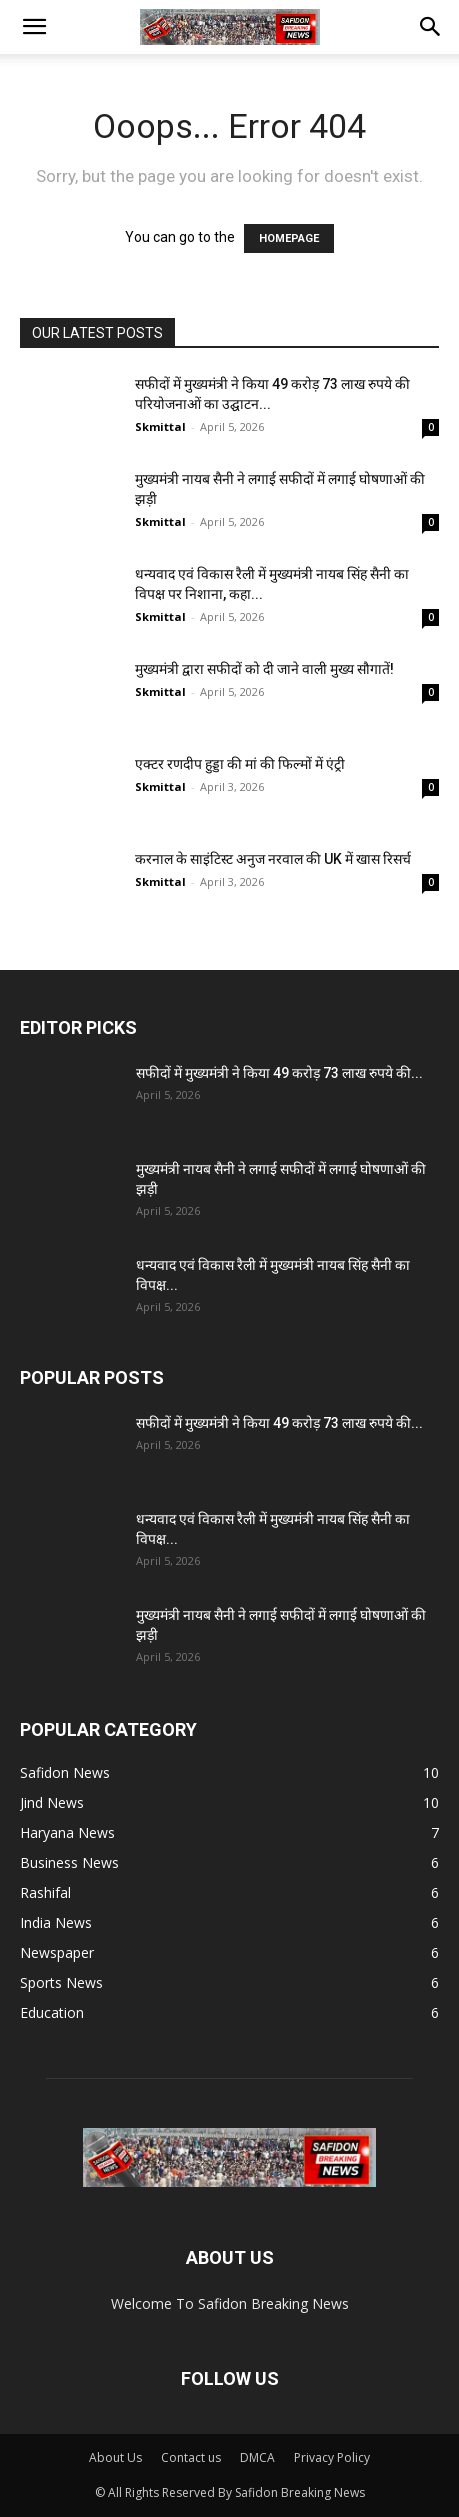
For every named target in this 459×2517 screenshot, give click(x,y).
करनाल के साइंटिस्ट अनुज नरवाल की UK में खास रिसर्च (273, 859)
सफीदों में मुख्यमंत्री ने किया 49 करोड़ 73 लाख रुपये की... (279, 1073)
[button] (34, 27)
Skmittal (160, 426)
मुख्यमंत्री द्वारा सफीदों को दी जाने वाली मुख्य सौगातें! (264, 669)
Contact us (191, 2457)
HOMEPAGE (289, 238)
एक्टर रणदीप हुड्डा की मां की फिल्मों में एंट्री (240, 764)
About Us (115, 2457)
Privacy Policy (332, 2457)
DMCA (257, 2457)
